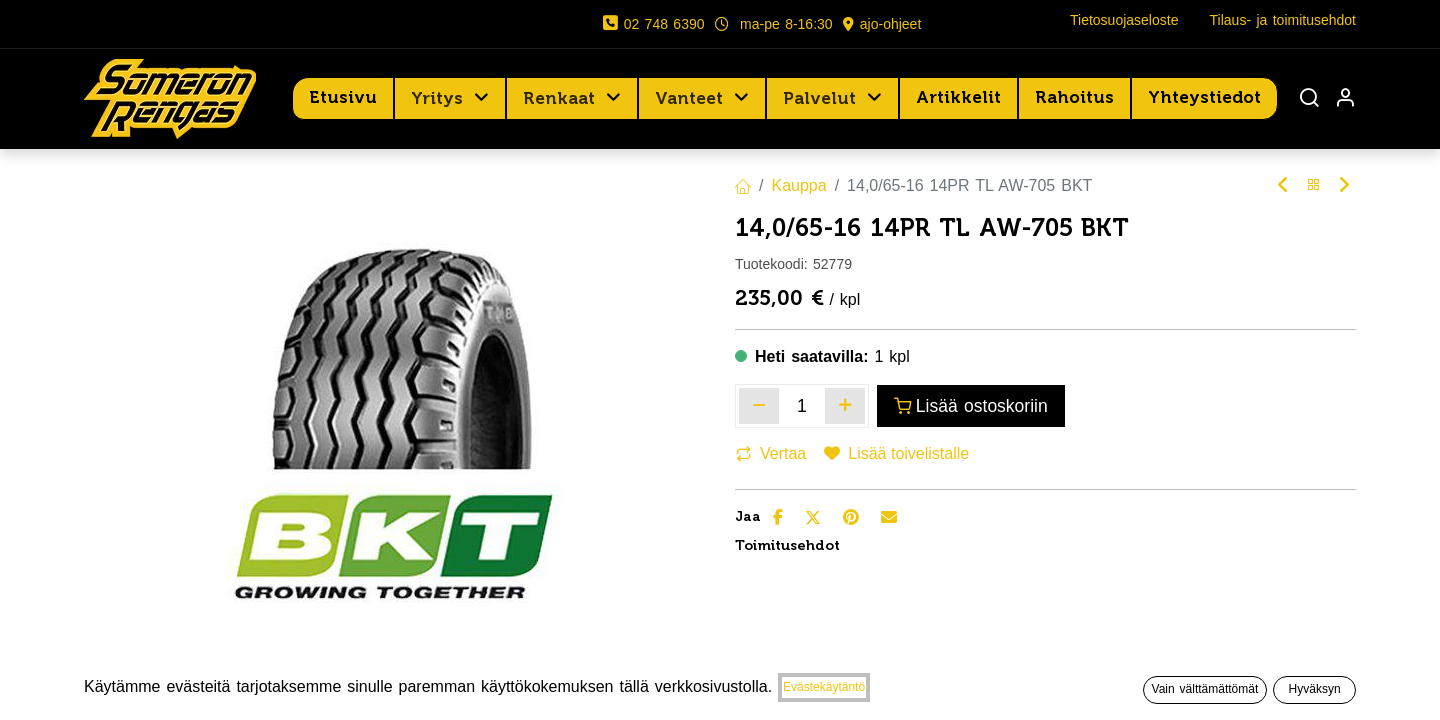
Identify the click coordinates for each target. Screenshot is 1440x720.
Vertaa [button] (771, 453)
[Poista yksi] (759, 406)
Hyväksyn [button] (1315, 689)
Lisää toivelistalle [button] (896, 453)
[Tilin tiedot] (1345, 99)
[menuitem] (343, 98)
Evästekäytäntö (824, 687)
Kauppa (798, 185)
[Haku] (1309, 99)
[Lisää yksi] (845, 406)
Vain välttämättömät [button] (1205, 689)
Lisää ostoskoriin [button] (971, 406)
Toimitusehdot (787, 545)
